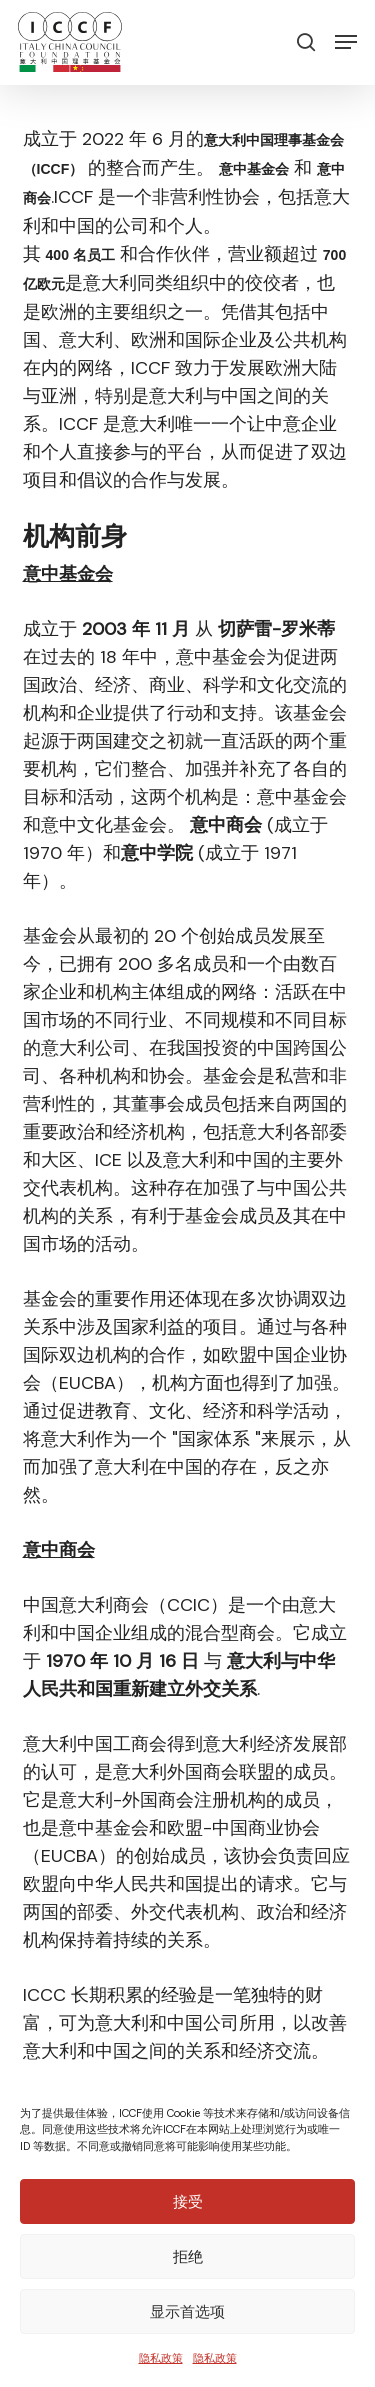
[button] (346, 42)
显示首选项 (187, 2311)
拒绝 (188, 2256)
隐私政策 (161, 2358)
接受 (188, 2201)
